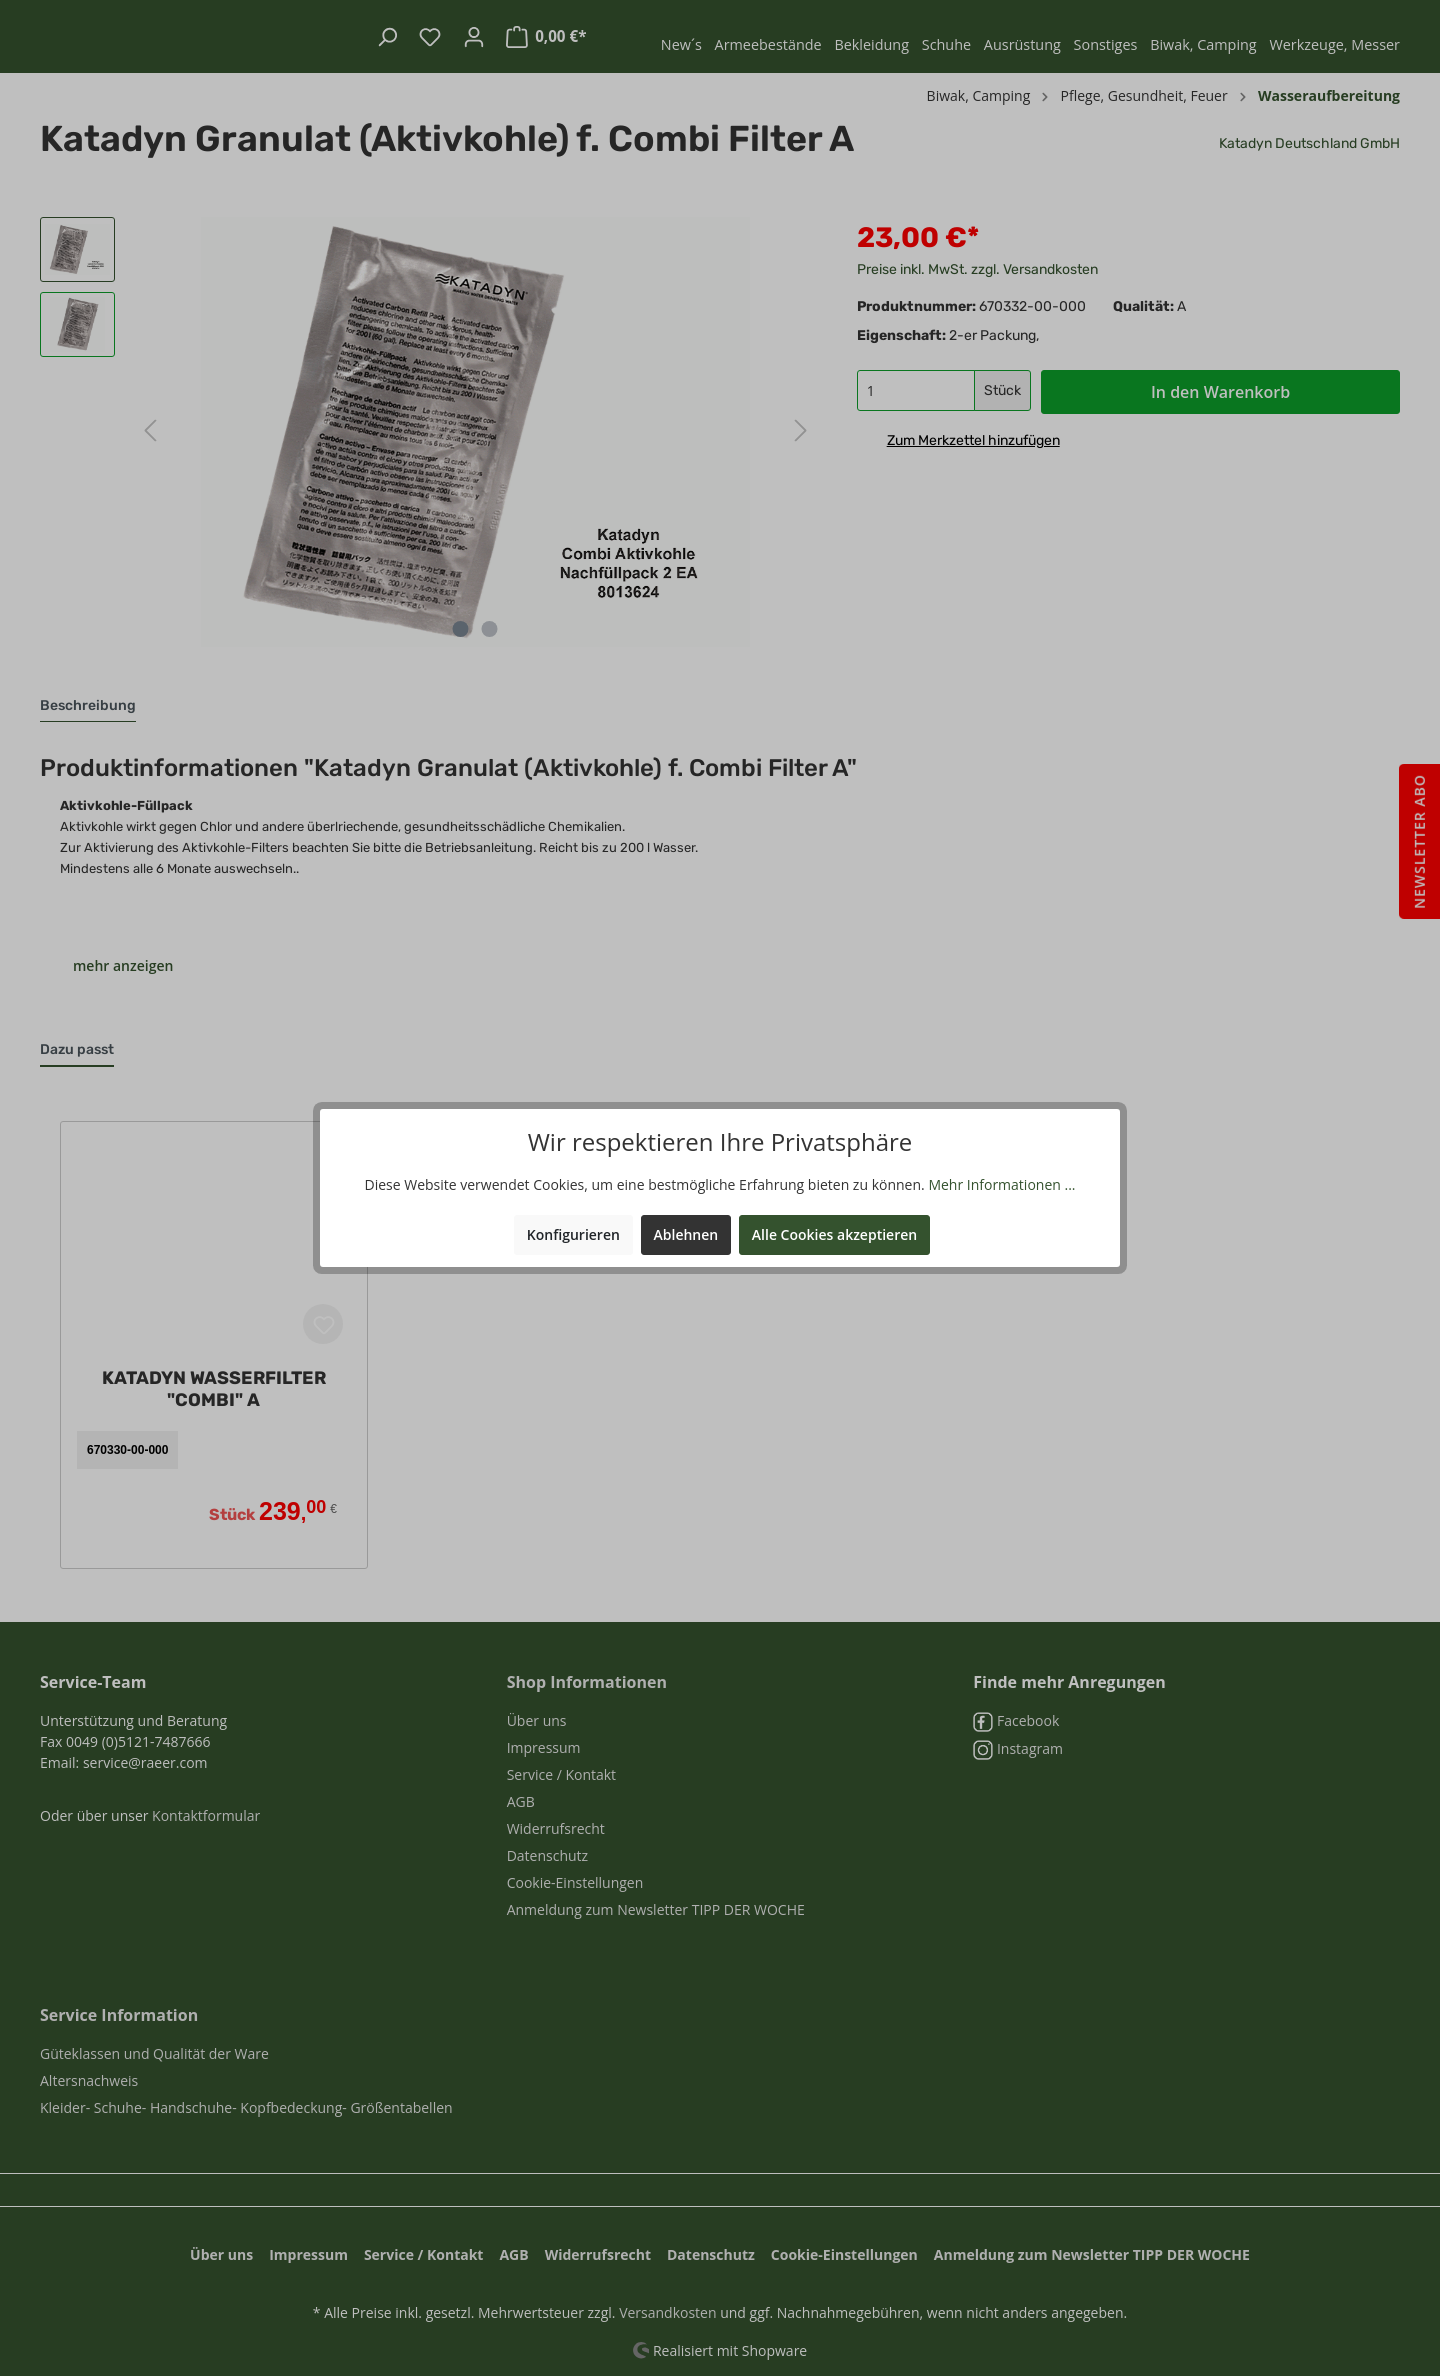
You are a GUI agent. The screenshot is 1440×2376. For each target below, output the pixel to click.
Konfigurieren (573, 1234)
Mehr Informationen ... (1001, 1184)
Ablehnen (686, 1234)
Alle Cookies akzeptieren (834, 1234)
